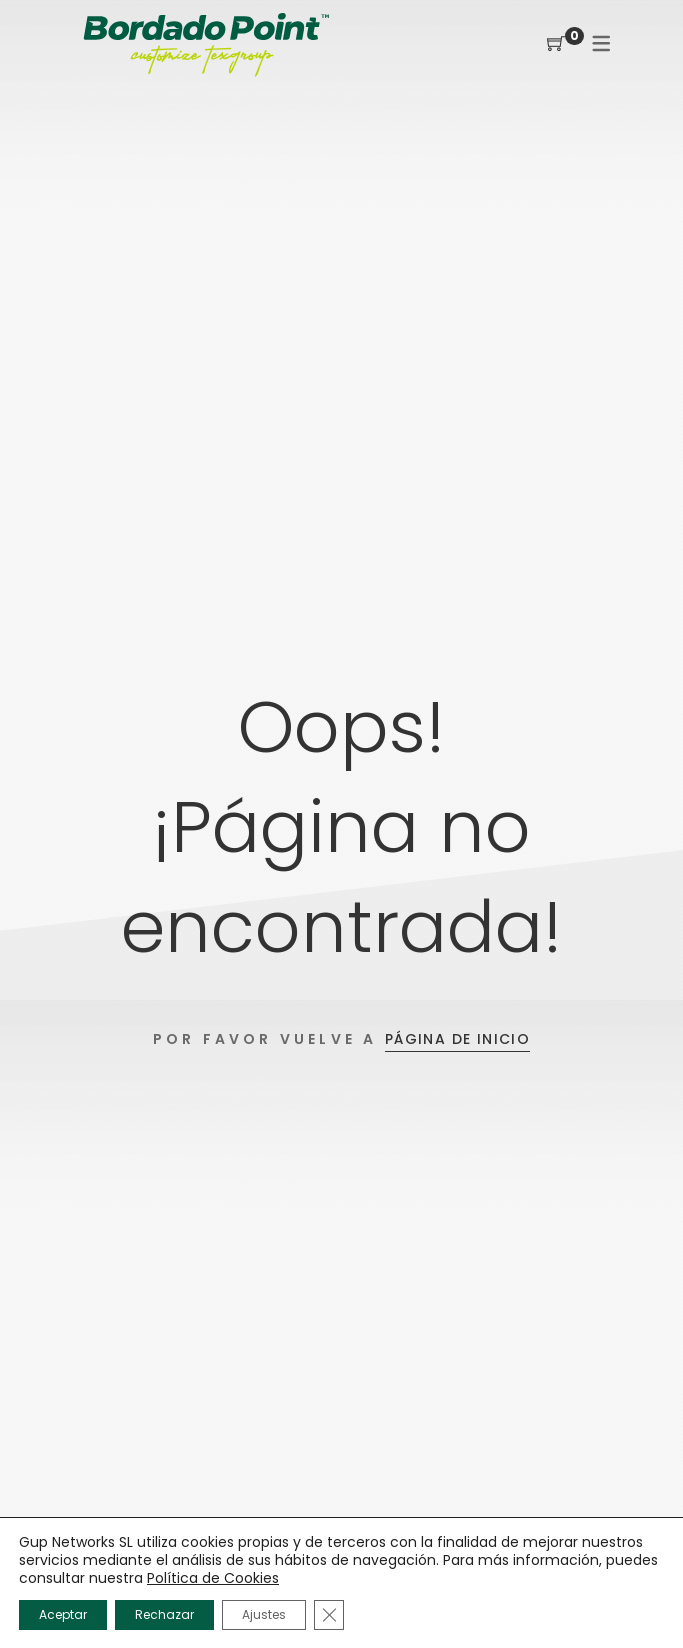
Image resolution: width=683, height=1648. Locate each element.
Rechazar (164, 1614)
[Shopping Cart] (556, 44)
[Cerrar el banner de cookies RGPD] (329, 1615)
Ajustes (264, 1614)
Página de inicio (457, 1039)
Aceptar (63, 1614)
